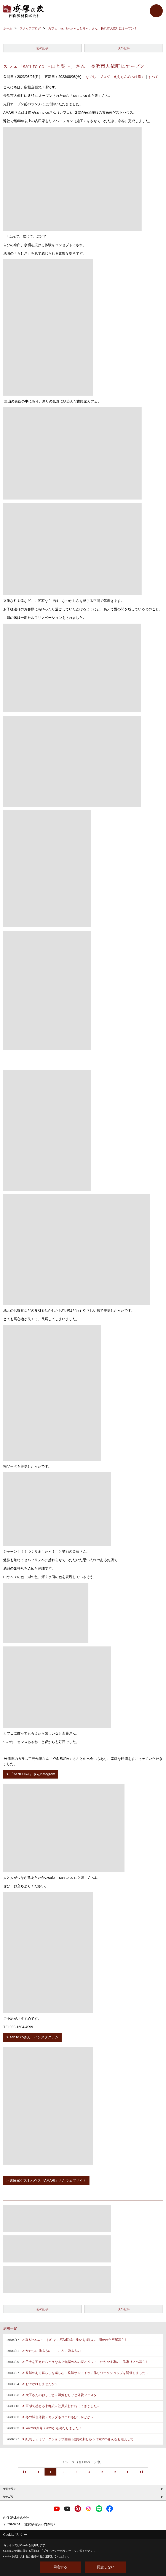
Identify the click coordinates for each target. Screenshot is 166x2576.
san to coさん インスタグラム (34, 2037)
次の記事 (124, 48)
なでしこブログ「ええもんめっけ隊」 (115, 77)
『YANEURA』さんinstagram (32, 1774)
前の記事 (42, 48)
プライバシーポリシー (57, 2550)
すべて (153, 77)
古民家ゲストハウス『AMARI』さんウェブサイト (48, 2180)
